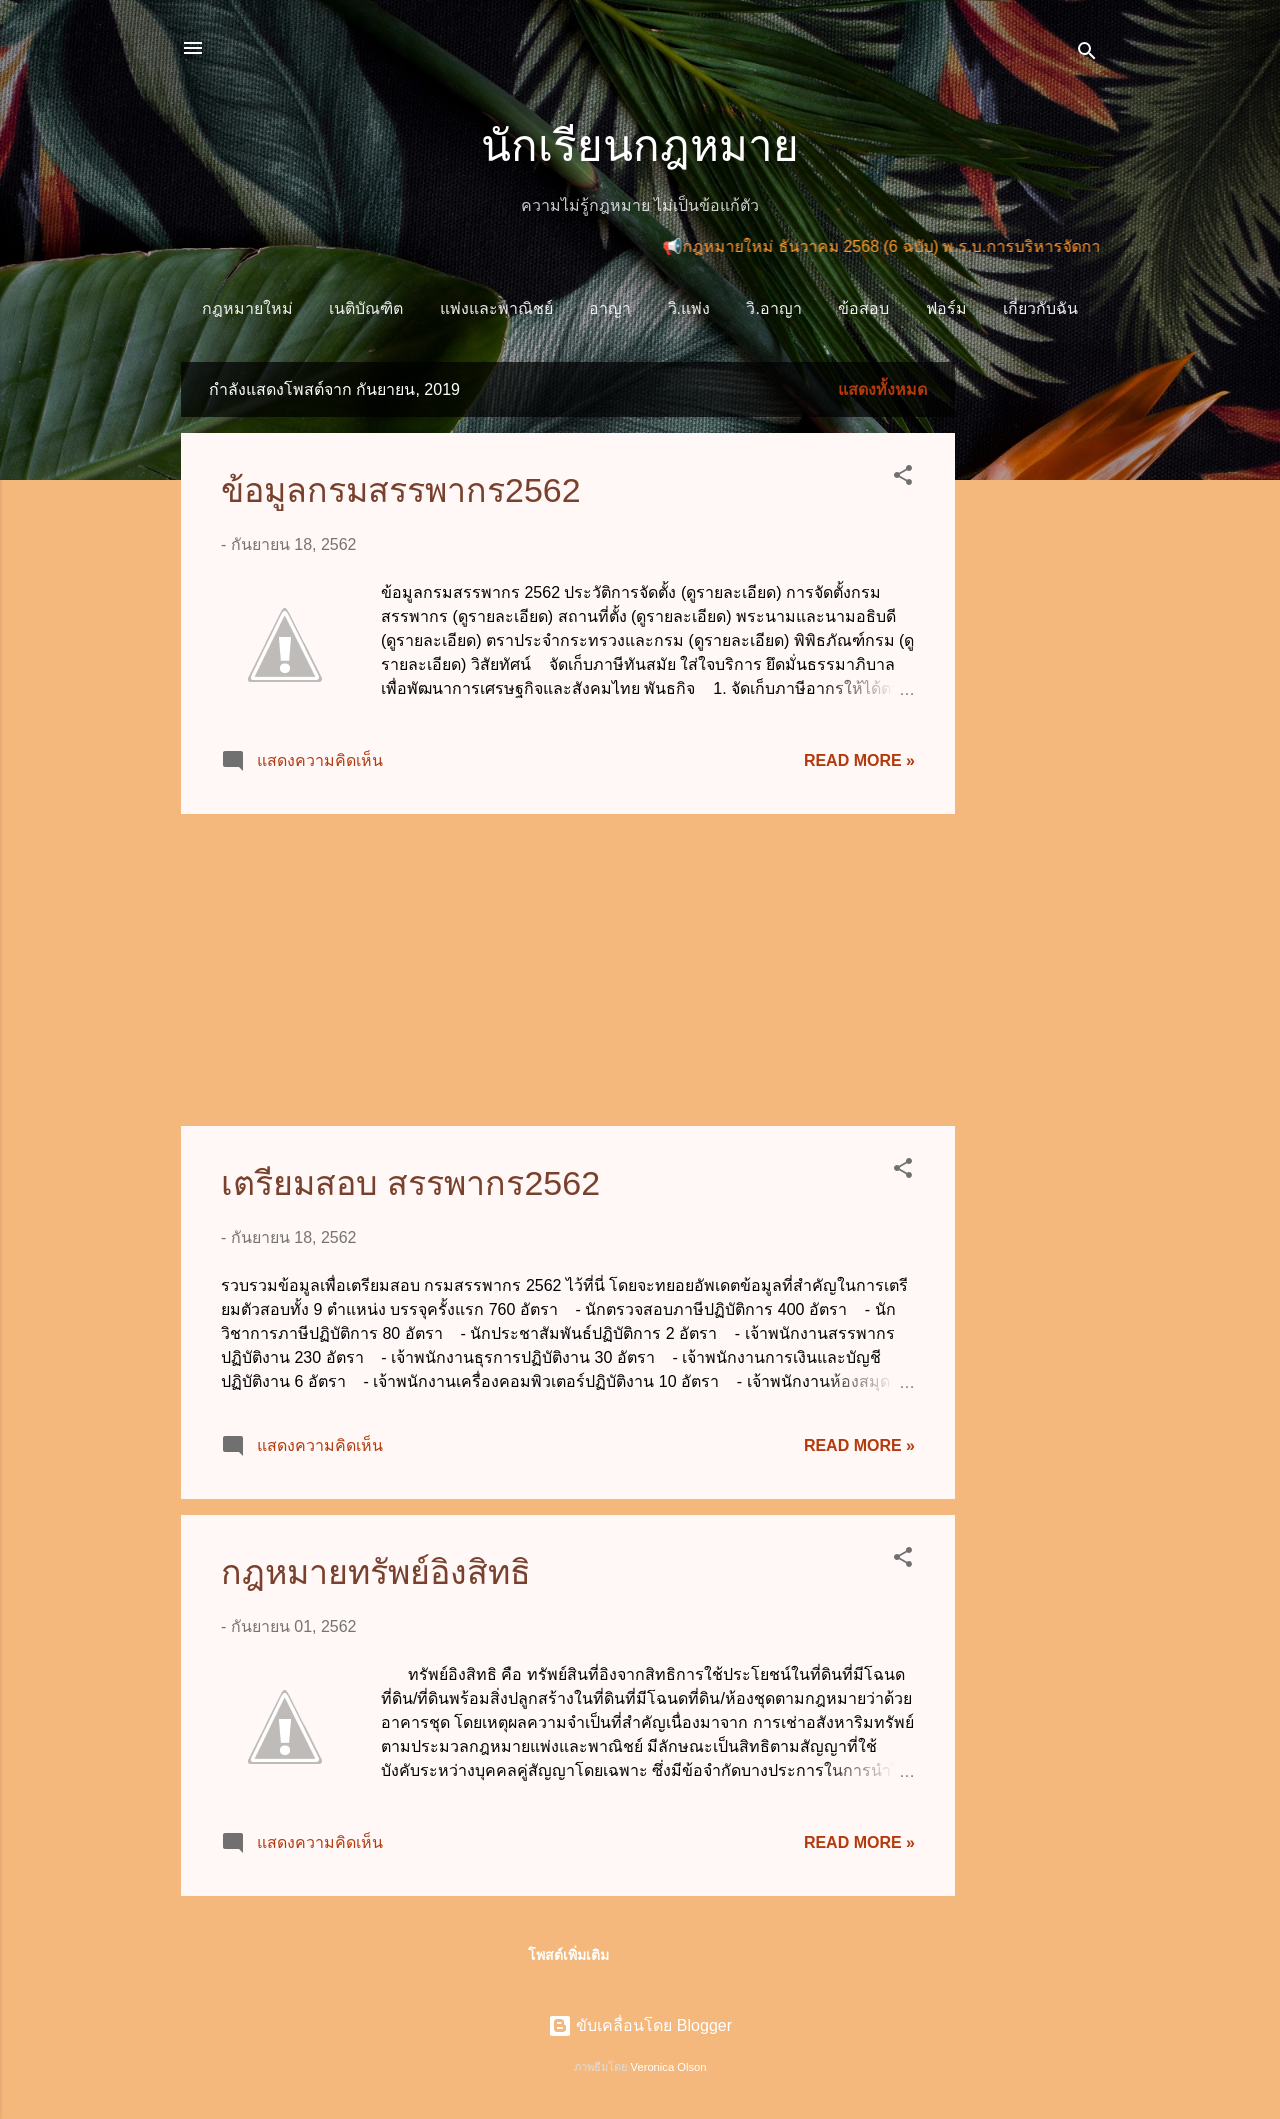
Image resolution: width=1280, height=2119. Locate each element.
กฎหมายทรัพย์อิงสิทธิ (376, 1572)
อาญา (610, 308)
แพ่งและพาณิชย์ (496, 308)
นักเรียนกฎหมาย (640, 145)
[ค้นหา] (1087, 54)
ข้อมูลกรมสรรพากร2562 (401, 490)
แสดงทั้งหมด (882, 389)
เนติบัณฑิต (366, 308)
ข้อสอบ (863, 308)
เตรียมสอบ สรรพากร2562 (410, 1183)
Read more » (859, 760)
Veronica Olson (669, 2067)
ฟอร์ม (946, 308)
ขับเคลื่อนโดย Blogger (640, 2025)
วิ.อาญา (773, 308)
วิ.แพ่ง (689, 308)
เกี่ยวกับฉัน (1040, 308)
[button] (903, 478)
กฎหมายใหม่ (247, 308)
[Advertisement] (1035, 662)
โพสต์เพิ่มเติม (568, 1955)
